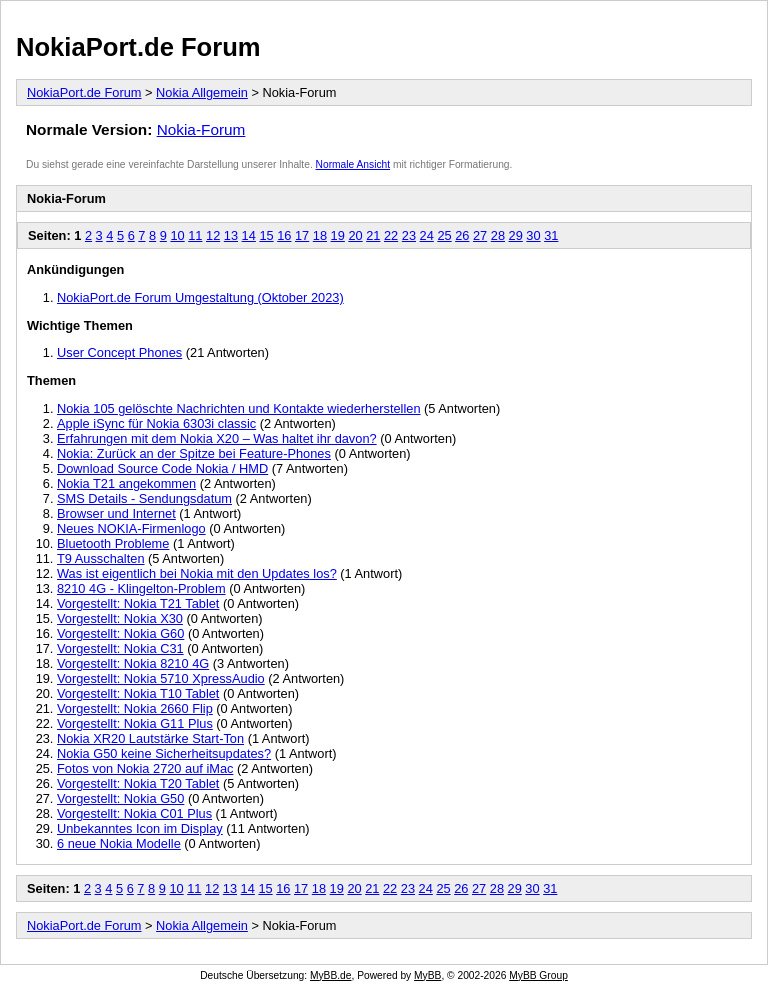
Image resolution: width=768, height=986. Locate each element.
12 (213, 235)
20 (355, 235)
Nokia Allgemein (202, 92)
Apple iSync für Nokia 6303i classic (156, 423)
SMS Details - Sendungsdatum (144, 498)
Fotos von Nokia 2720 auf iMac (145, 768)
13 (231, 235)
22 (391, 235)
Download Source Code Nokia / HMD (162, 468)
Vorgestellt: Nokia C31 (120, 648)
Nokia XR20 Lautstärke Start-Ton (150, 738)
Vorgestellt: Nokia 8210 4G (133, 663)
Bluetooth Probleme (113, 543)
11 (195, 235)
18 (320, 235)
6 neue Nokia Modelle (119, 843)
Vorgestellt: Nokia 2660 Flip (135, 708)
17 (302, 235)
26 (462, 235)
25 (444, 235)
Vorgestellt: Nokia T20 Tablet (138, 783)
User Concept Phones (119, 352)
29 (516, 235)
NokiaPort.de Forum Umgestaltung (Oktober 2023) (200, 297)
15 (266, 235)
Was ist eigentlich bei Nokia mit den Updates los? (197, 573)
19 (338, 235)
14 (249, 235)
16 (284, 235)
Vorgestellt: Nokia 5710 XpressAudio (161, 678)
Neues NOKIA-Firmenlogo (131, 528)
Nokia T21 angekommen (126, 483)
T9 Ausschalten (101, 558)
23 (409, 235)
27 (480, 235)
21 (373, 235)
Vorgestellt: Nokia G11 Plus (135, 723)
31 (551, 235)
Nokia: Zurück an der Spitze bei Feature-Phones (194, 453)
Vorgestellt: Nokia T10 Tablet (138, 693)
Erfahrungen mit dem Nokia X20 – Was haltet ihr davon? (217, 438)
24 (427, 235)
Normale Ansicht (353, 164)
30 (533, 235)
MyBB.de (331, 975)
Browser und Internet (116, 513)
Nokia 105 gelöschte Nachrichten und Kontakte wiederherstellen (239, 408)
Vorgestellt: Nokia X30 (120, 618)
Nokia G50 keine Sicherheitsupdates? (164, 753)
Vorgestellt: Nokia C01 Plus (134, 813)
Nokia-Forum (201, 129)
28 (498, 235)
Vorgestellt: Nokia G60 (120, 633)
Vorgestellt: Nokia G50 (120, 798)
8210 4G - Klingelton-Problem (141, 588)
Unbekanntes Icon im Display (140, 828)
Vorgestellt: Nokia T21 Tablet (138, 603)
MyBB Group (538, 975)
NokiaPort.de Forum (138, 47)
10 (177, 235)
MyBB (427, 975)
